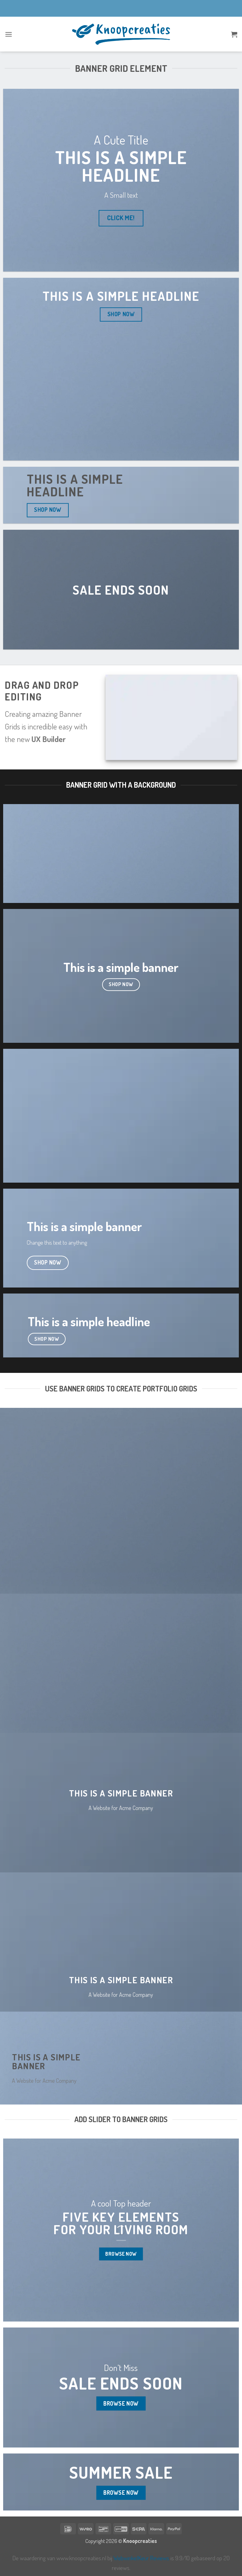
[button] (9, 34)
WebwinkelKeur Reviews (141, 2558)
